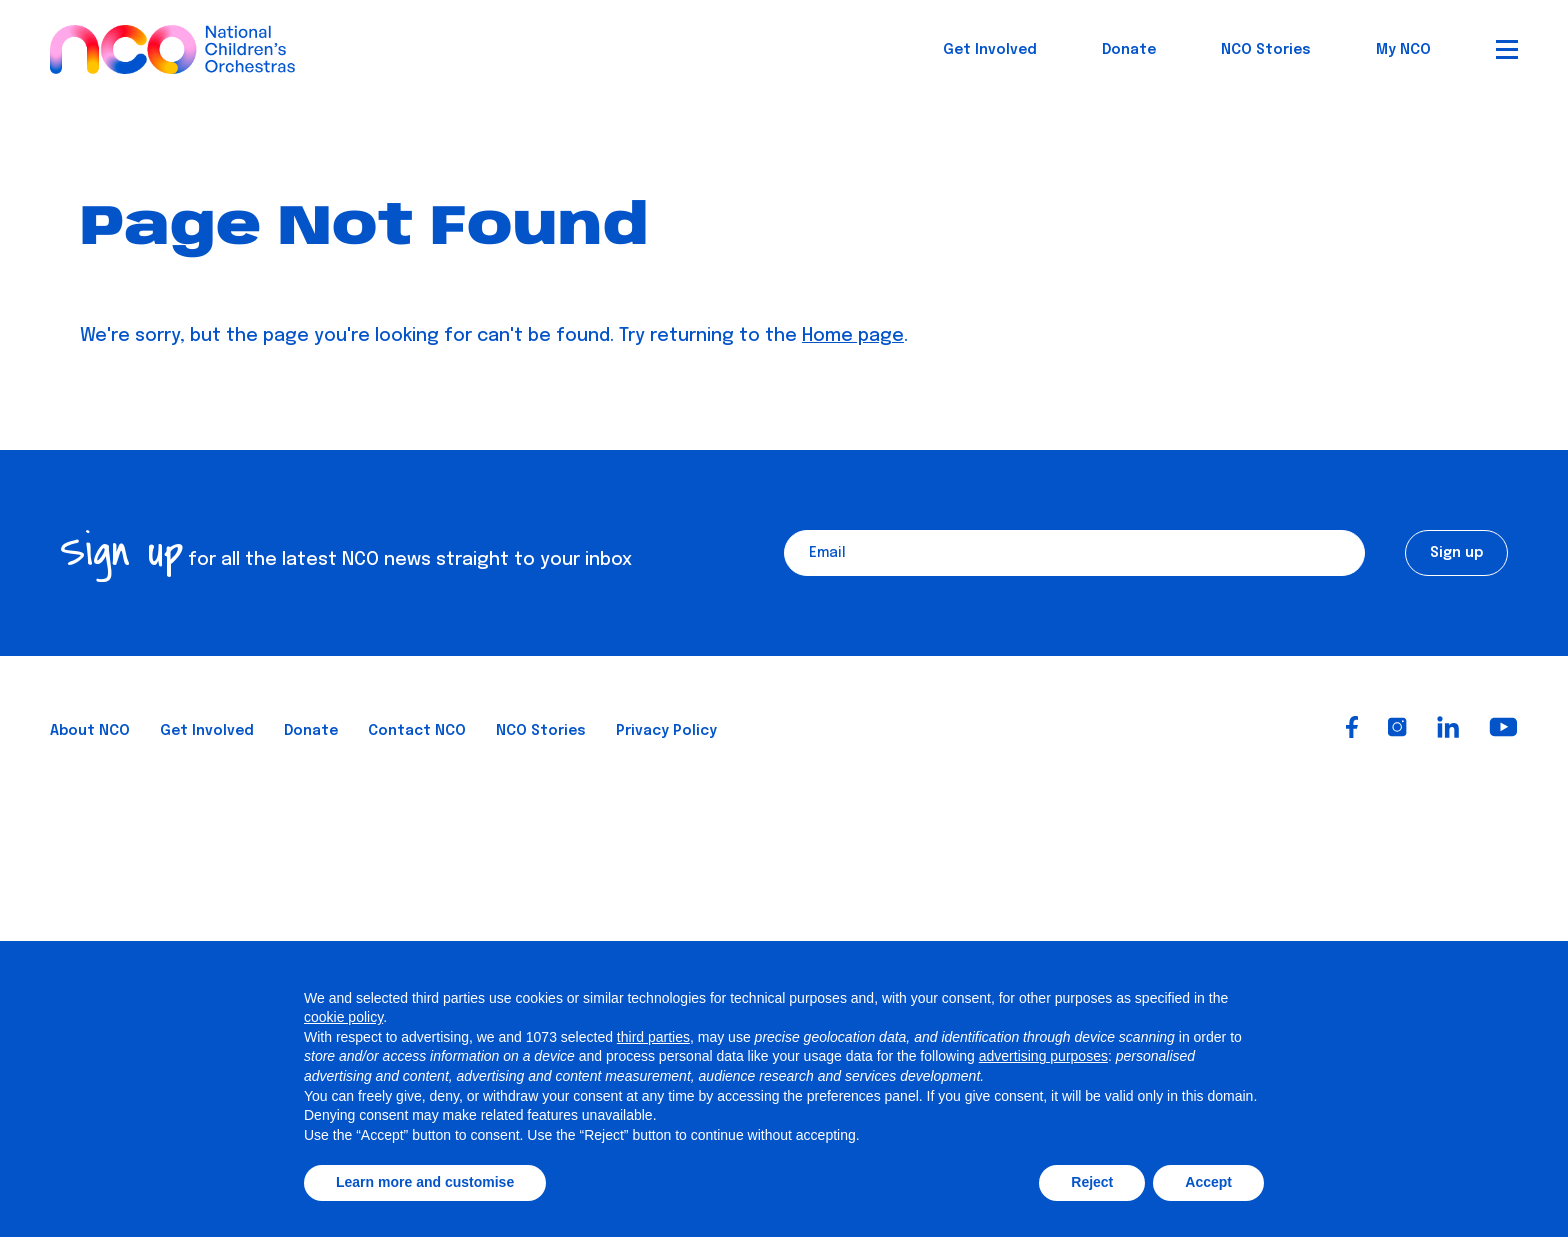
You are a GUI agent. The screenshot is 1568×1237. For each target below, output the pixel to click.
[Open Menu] (1507, 49)
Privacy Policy (666, 731)
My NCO (1403, 50)
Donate (1129, 50)
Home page (853, 336)
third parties (653, 1037)
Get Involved (990, 50)
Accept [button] (1208, 1182)
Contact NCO (417, 731)
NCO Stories (1266, 50)
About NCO (90, 731)
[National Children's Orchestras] (172, 41)
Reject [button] (1092, 1182)
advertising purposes (1043, 1056)
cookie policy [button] (343, 1017)
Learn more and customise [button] (425, 1182)
